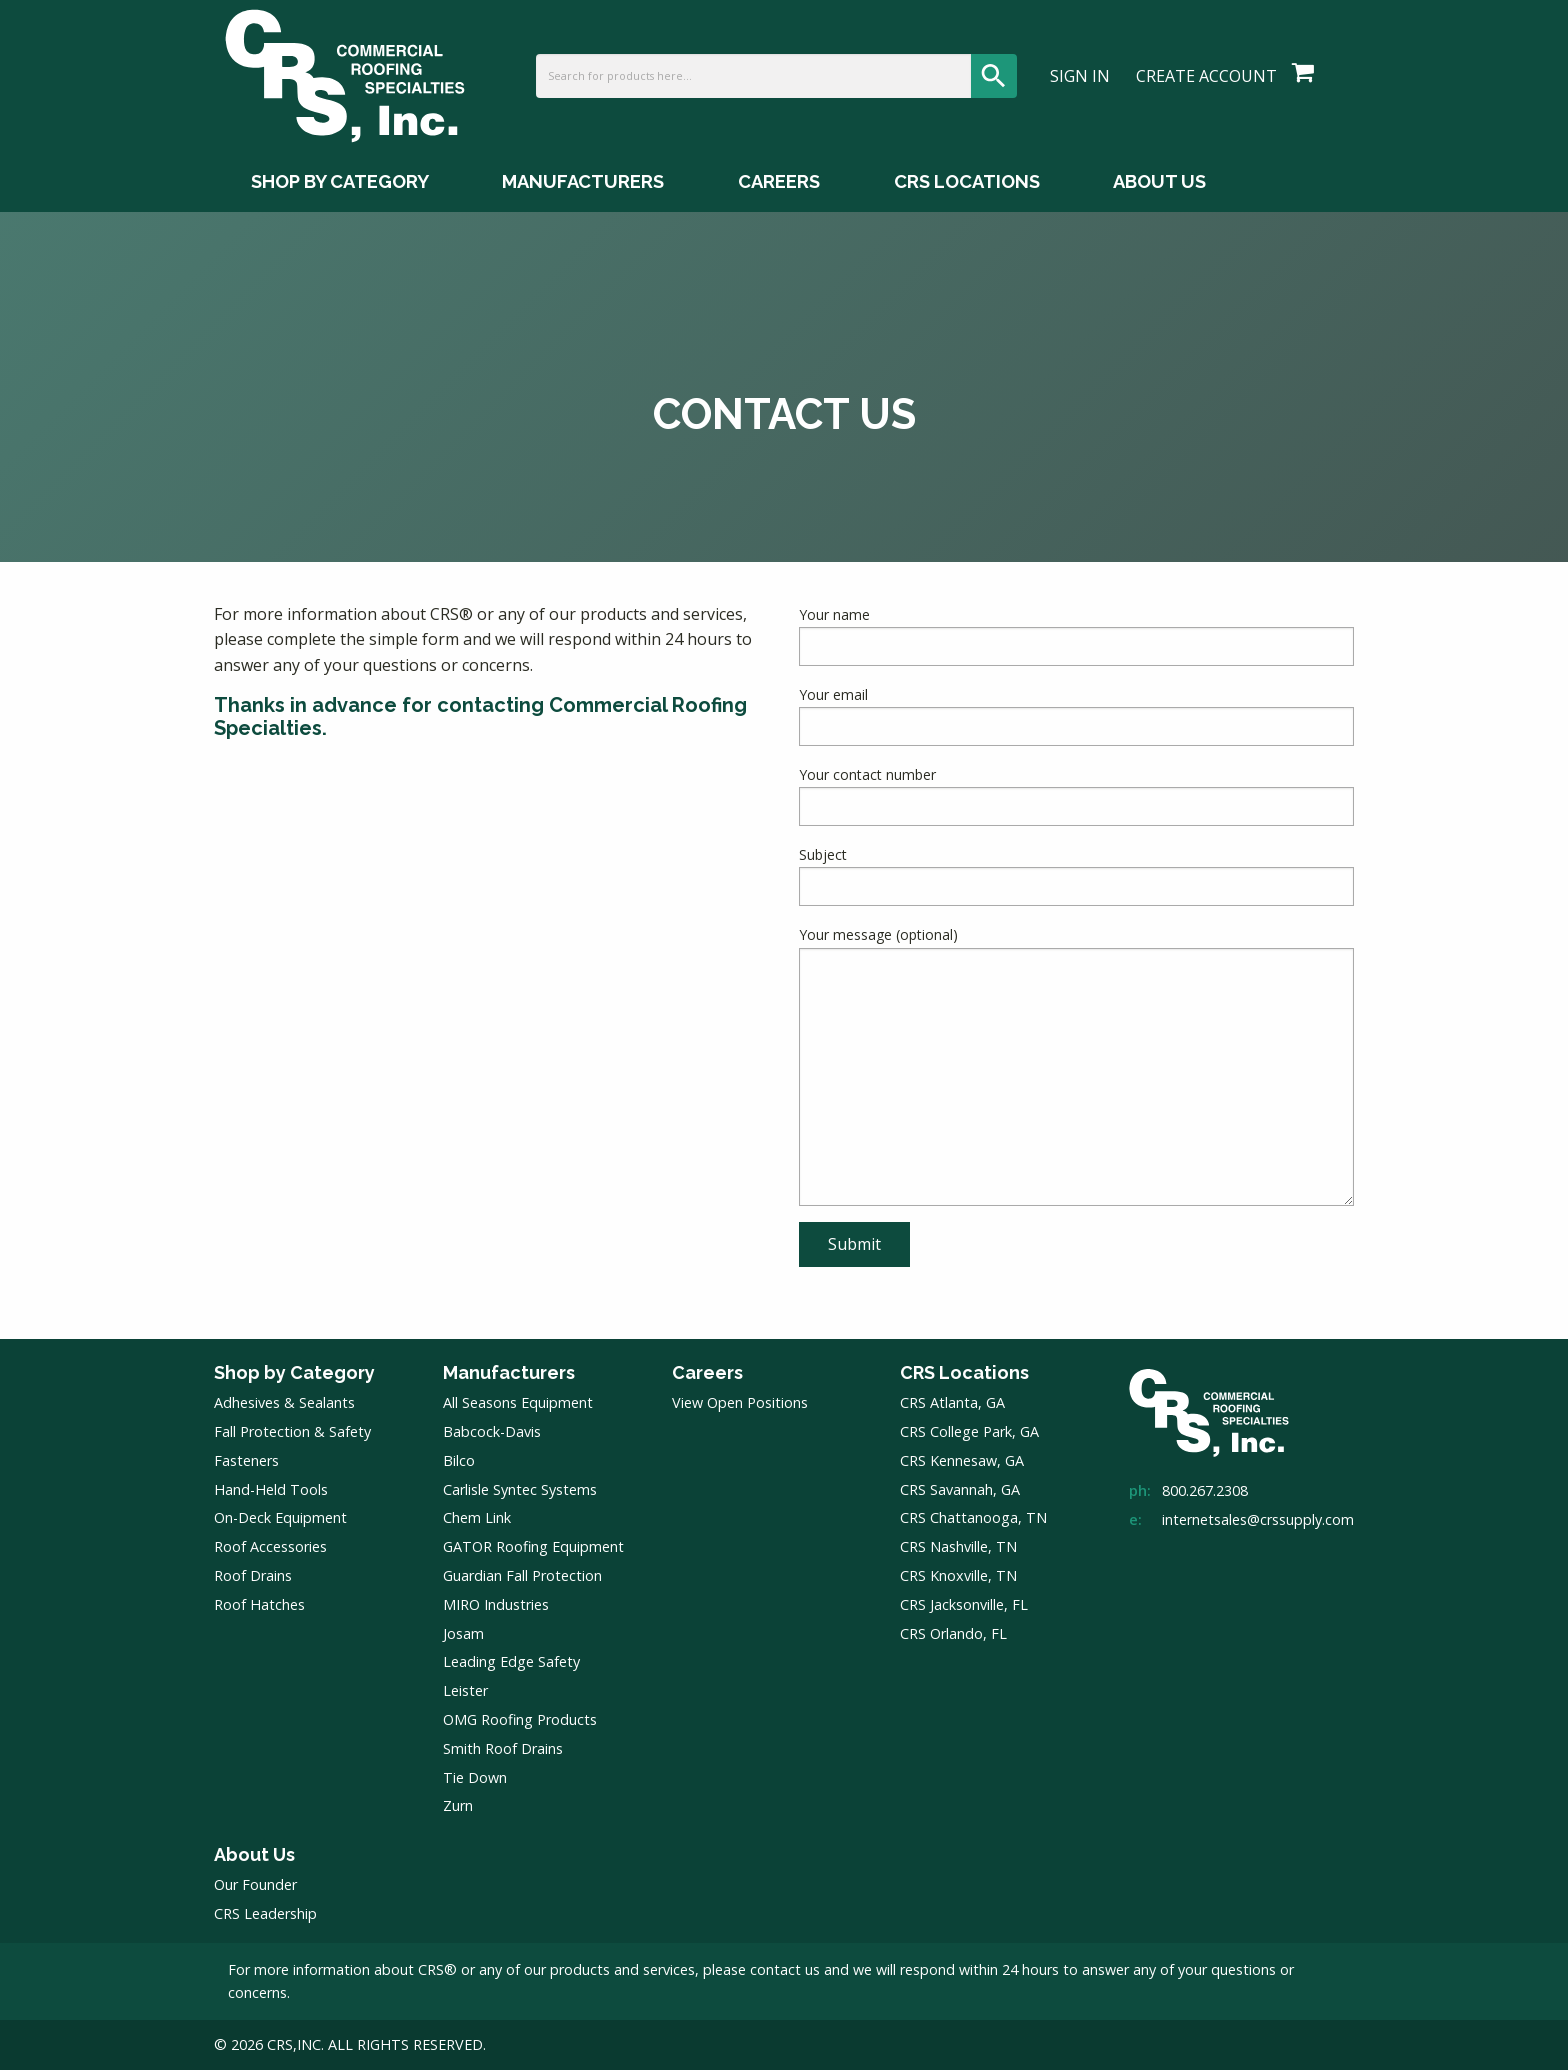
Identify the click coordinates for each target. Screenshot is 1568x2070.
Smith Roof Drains (503, 1748)
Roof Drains (253, 1575)
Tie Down (475, 1777)
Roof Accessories (270, 1546)
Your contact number (1076, 795)
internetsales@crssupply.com (1258, 1519)
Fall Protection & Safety (292, 1431)
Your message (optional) (1076, 1065)
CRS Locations (964, 1372)
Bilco (459, 1460)
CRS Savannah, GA (960, 1489)
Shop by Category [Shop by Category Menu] (340, 181)
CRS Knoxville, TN (958, 1575)
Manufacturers (509, 1372)
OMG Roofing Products (520, 1719)
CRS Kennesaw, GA (962, 1460)
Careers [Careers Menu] (779, 181)
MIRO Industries (496, 1604)
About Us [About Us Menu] (1159, 181)
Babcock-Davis (492, 1431)
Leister (465, 1690)
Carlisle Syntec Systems (520, 1489)
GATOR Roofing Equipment (533, 1546)
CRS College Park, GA (969, 1431)
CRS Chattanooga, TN (973, 1517)
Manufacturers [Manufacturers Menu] (583, 181)
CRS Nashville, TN (958, 1546)
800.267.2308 (1205, 1490)
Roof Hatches (259, 1604)
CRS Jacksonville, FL (964, 1604)
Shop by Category (294, 1372)
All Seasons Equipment (518, 1402)
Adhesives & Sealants (284, 1402)
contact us (785, 1969)
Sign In (1080, 76)
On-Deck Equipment (280, 1517)
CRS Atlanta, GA (952, 1402)
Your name (1076, 635)
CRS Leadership (265, 1913)
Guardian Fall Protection (522, 1575)
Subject (1076, 875)
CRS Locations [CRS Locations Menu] (967, 181)
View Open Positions (740, 1402)
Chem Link (477, 1517)
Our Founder (255, 1884)
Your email (1076, 715)
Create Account (1206, 76)
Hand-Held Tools (271, 1489)
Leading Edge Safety (511, 1661)
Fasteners (246, 1460)
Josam (463, 1633)
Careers (707, 1372)
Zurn (458, 1805)
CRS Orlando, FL (953, 1633)
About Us (254, 1854)
